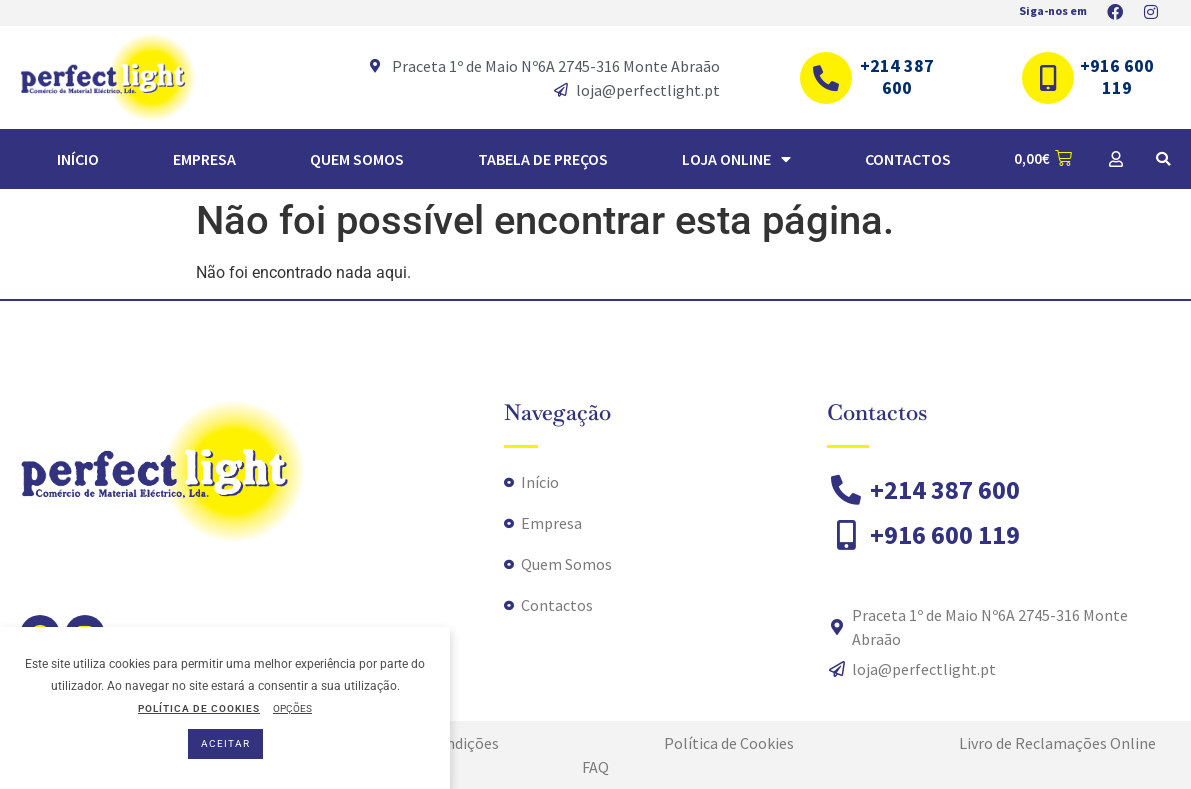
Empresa (204, 159)
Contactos (908, 159)
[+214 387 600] (826, 78)
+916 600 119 (1117, 76)
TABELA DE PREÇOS (543, 159)
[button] (1163, 159)
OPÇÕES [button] (292, 708)
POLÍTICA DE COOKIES (199, 708)
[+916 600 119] (1048, 78)
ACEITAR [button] (225, 743)
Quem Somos (357, 159)
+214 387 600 (897, 76)
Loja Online (736, 159)
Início (78, 159)
